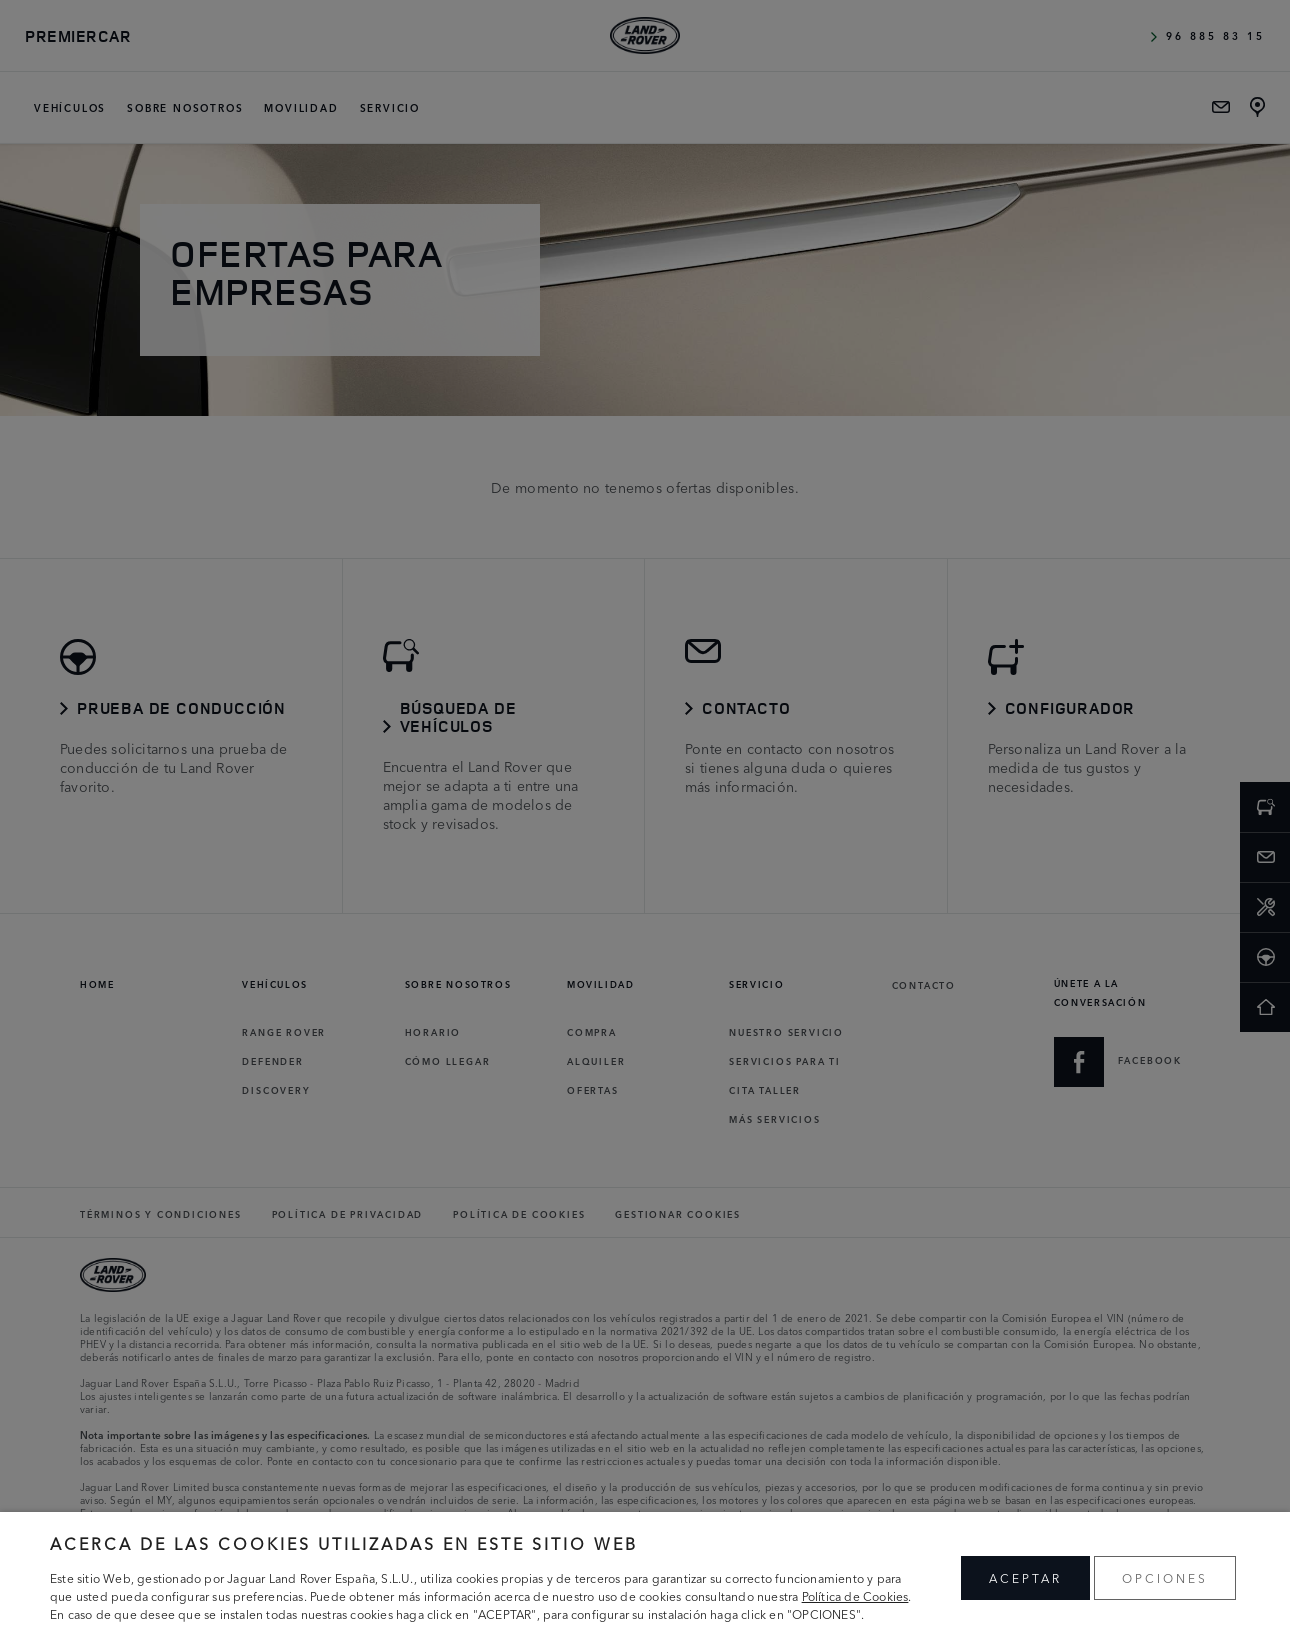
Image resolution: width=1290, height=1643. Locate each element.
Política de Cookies (855, 1595)
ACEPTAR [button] (1025, 1577)
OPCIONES (1165, 1577)
